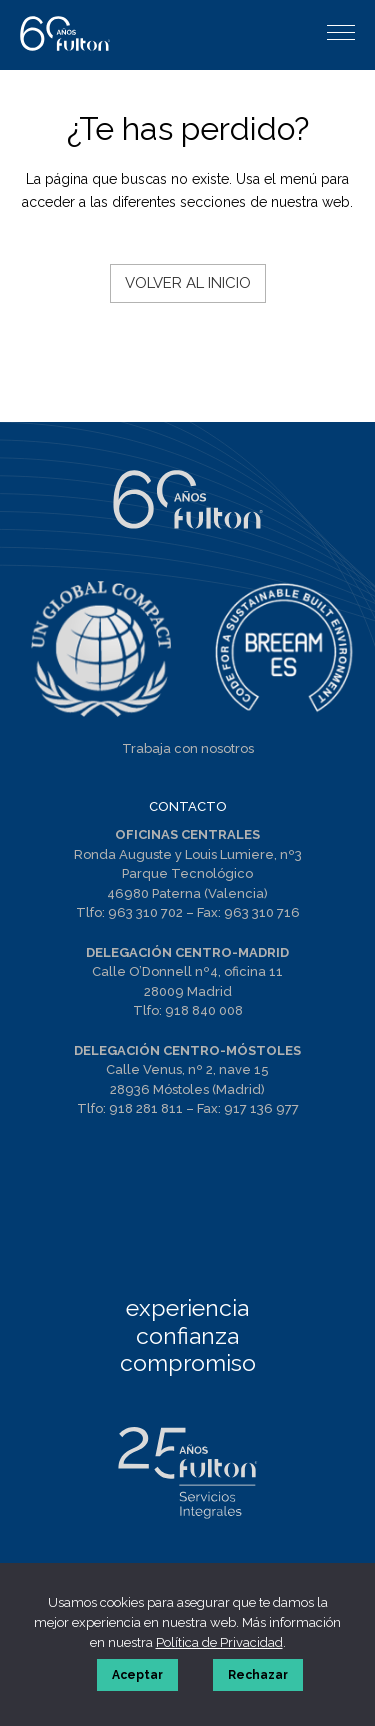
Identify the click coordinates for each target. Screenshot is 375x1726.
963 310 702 (145, 912)
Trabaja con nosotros (188, 748)
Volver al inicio (188, 283)
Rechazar (258, 1675)
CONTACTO (188, 806)
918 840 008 (204, 1010)
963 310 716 (262, 912)
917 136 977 (261, 1108)
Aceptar (137, 1675)
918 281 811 (146, 1108)
